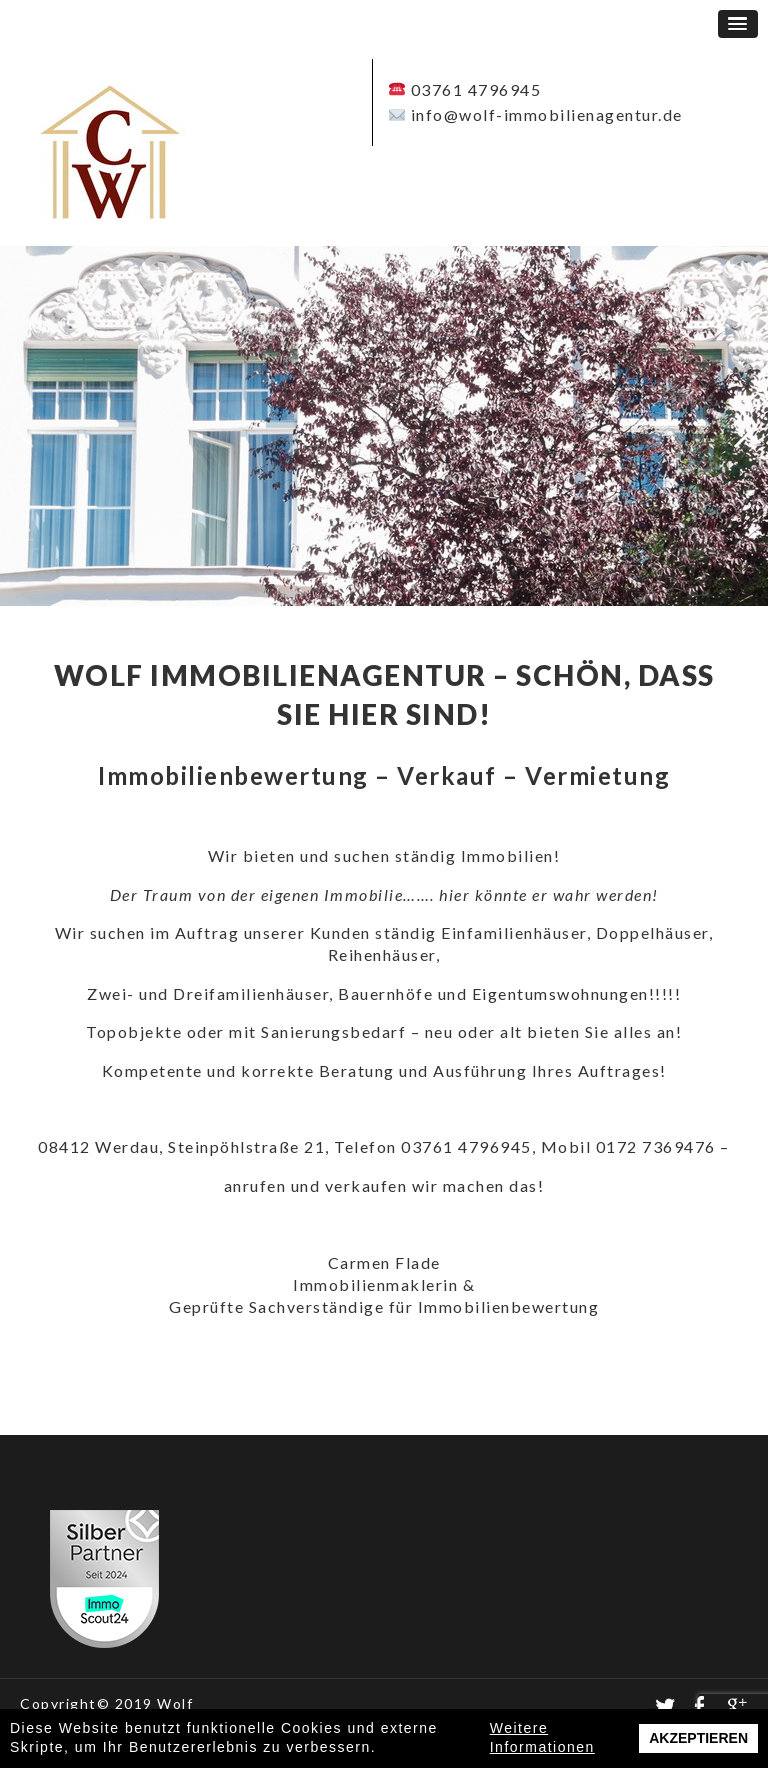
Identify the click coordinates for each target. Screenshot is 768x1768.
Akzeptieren (698, 1738)
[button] (738, 24)
